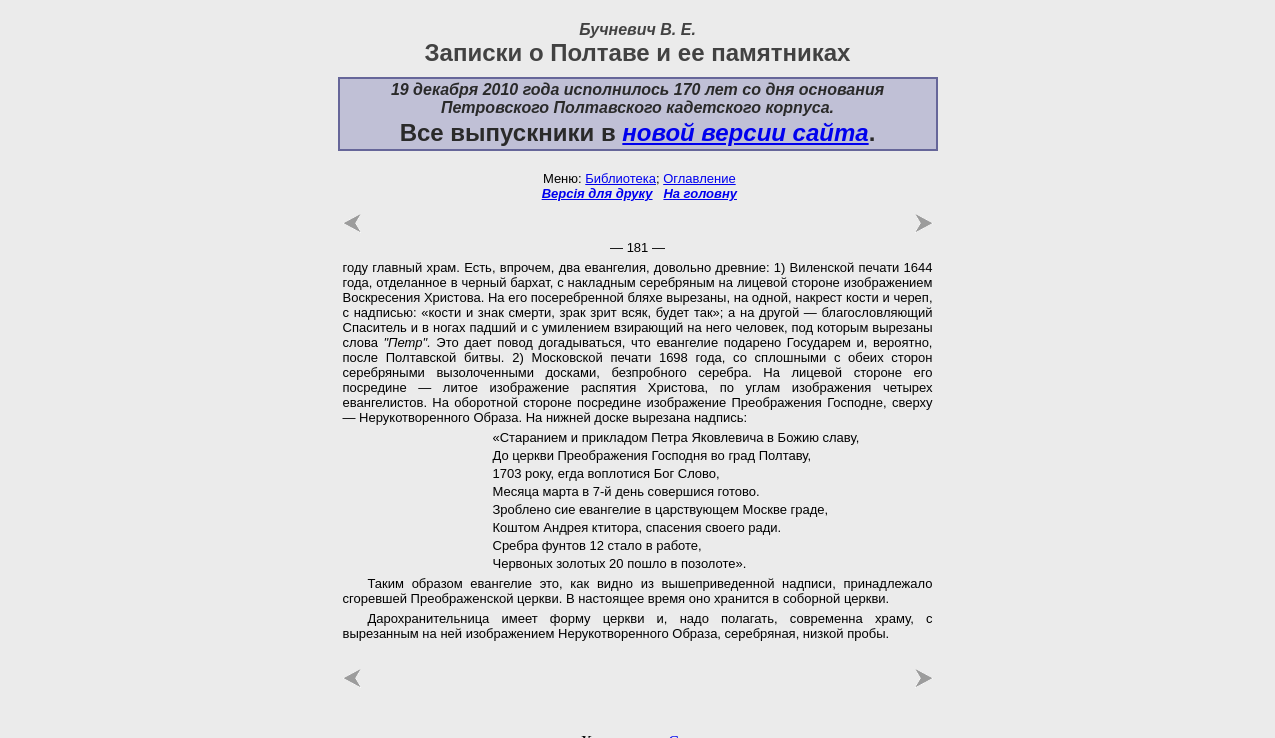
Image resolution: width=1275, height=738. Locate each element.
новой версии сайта (745, 123)
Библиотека (620, 169)
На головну (700, 184)
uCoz (677, 723)
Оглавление (699, 169)
